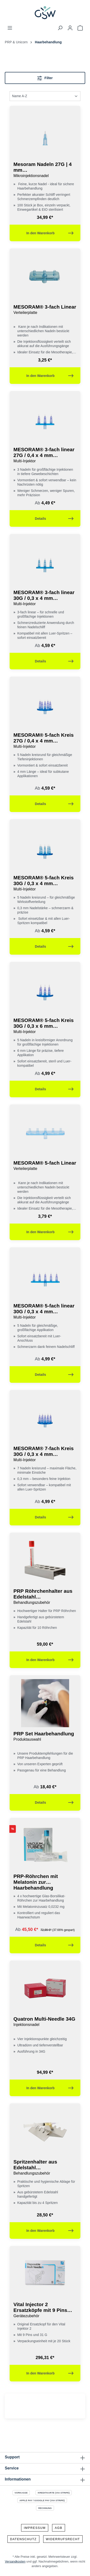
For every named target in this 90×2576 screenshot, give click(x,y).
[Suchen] (60, 27)
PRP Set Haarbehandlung (45, 1736)
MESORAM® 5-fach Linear (45, 1166)
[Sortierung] (45, 96)
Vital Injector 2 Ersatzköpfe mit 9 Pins (45, 2310)
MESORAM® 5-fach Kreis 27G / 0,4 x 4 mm (45, 740)
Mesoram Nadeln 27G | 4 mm (45, 170)
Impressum (35, 2528)
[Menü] (10, 27)
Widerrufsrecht (63, 2539)
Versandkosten (15, 2561)
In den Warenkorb (49, 232)
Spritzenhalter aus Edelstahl (45, 2167)
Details (54, 517)
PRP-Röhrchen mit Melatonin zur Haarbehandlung (35, 1882)
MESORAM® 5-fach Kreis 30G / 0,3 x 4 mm (45, 883)
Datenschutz (23, 2539)
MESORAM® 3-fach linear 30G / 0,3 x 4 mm (45, 598)
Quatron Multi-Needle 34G (45, 2022)
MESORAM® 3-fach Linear (45, 310)
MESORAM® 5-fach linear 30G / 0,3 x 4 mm (45, 1311)
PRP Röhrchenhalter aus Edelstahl (45, 1596)
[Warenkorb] (80, 27)
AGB (58, 2528)
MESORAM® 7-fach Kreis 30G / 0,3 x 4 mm (45, 1454)
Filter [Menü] (45, 77)
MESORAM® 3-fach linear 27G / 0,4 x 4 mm (45, 455)
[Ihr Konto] (70, 27)
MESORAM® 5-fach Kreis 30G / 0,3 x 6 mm (45, 1026)
